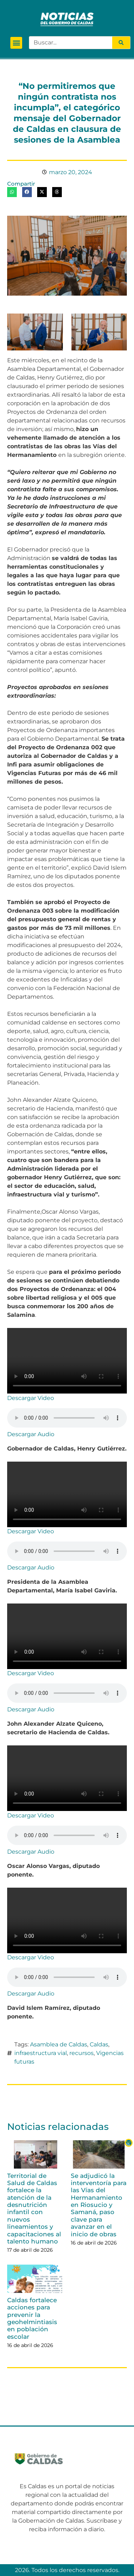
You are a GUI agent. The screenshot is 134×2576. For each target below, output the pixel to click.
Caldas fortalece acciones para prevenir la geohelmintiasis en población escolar (32, 2318)
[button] (16, 43)
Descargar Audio (30, 1434)
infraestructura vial (40, 2053)
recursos (81, 2053)
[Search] (121, 43)
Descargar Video (30, 1398)
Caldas (99, 2044)
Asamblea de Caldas (58, 2044)
